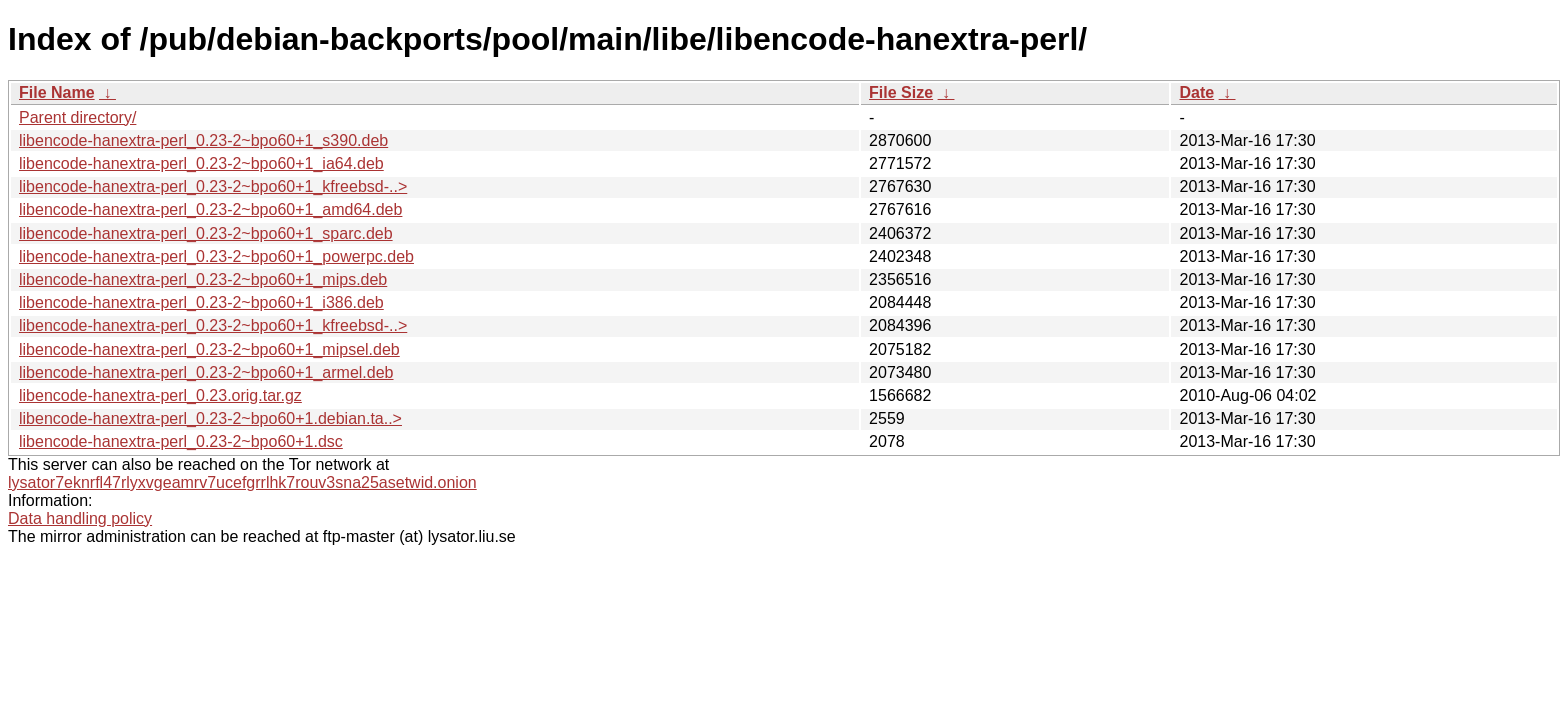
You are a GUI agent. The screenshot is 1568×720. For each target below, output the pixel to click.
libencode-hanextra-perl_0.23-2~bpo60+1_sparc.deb (206, 233)
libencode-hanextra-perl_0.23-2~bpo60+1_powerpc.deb (216, 256)
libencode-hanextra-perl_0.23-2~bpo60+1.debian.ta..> (210, 418)
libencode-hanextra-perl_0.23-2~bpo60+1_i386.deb (201, 302)
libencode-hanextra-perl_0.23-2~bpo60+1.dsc (181, 441)
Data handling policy (80, 518)
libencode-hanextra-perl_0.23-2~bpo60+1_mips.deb (203, 279)
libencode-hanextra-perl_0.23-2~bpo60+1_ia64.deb (201, 163)
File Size (901, 92)
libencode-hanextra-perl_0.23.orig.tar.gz (160, 395)
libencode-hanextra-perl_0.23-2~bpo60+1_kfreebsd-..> (213, 186)
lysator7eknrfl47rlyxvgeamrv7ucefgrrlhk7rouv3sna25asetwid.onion (242, 482)
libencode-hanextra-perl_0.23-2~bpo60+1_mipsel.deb (209, 349)
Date (1196, 92)
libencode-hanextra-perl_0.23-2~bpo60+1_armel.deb (206, 372)
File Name (57, 92)
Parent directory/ (77, 117)
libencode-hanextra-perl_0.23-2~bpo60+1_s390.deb (203, 140)
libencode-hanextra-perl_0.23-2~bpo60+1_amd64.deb (210, 209)
